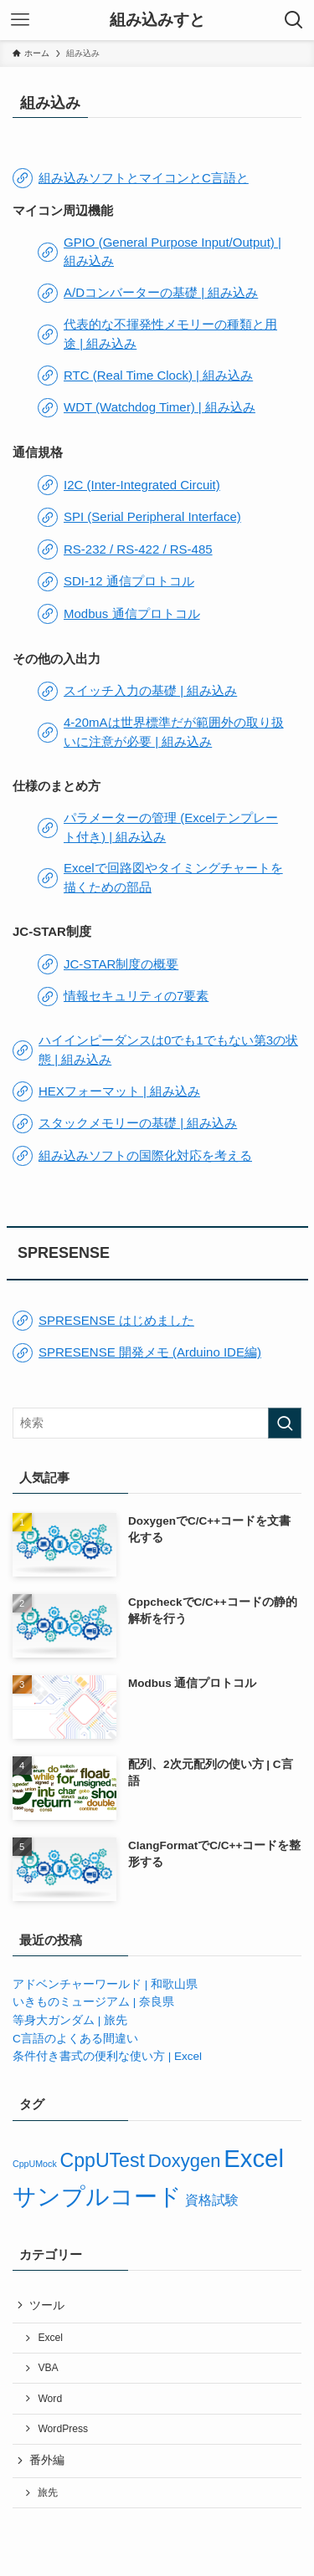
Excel (50, 2337)
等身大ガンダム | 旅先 (70, 2020)
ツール (46, 2305)
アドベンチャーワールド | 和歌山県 (105, 1984)
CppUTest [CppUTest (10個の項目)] (101, 2160)
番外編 (46, 2460)
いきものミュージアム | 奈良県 (93, 2002)
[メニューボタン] (20, 20)
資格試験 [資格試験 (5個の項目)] (212, 2200)
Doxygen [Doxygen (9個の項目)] (184, 2160)
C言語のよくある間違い (75, 2038)
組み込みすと (157, 20)
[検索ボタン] (294, 20)
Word (50, 2399)
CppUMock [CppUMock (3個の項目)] (35, 2164)
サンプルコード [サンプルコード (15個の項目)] (97, 2197)
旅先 (48, 2492)
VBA (48, 2368)
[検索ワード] (157, 1423)
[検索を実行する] (284, 1423)
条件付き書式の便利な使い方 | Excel (107, 2056)
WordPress (63, 2429)
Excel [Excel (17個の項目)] (254, 2158)
